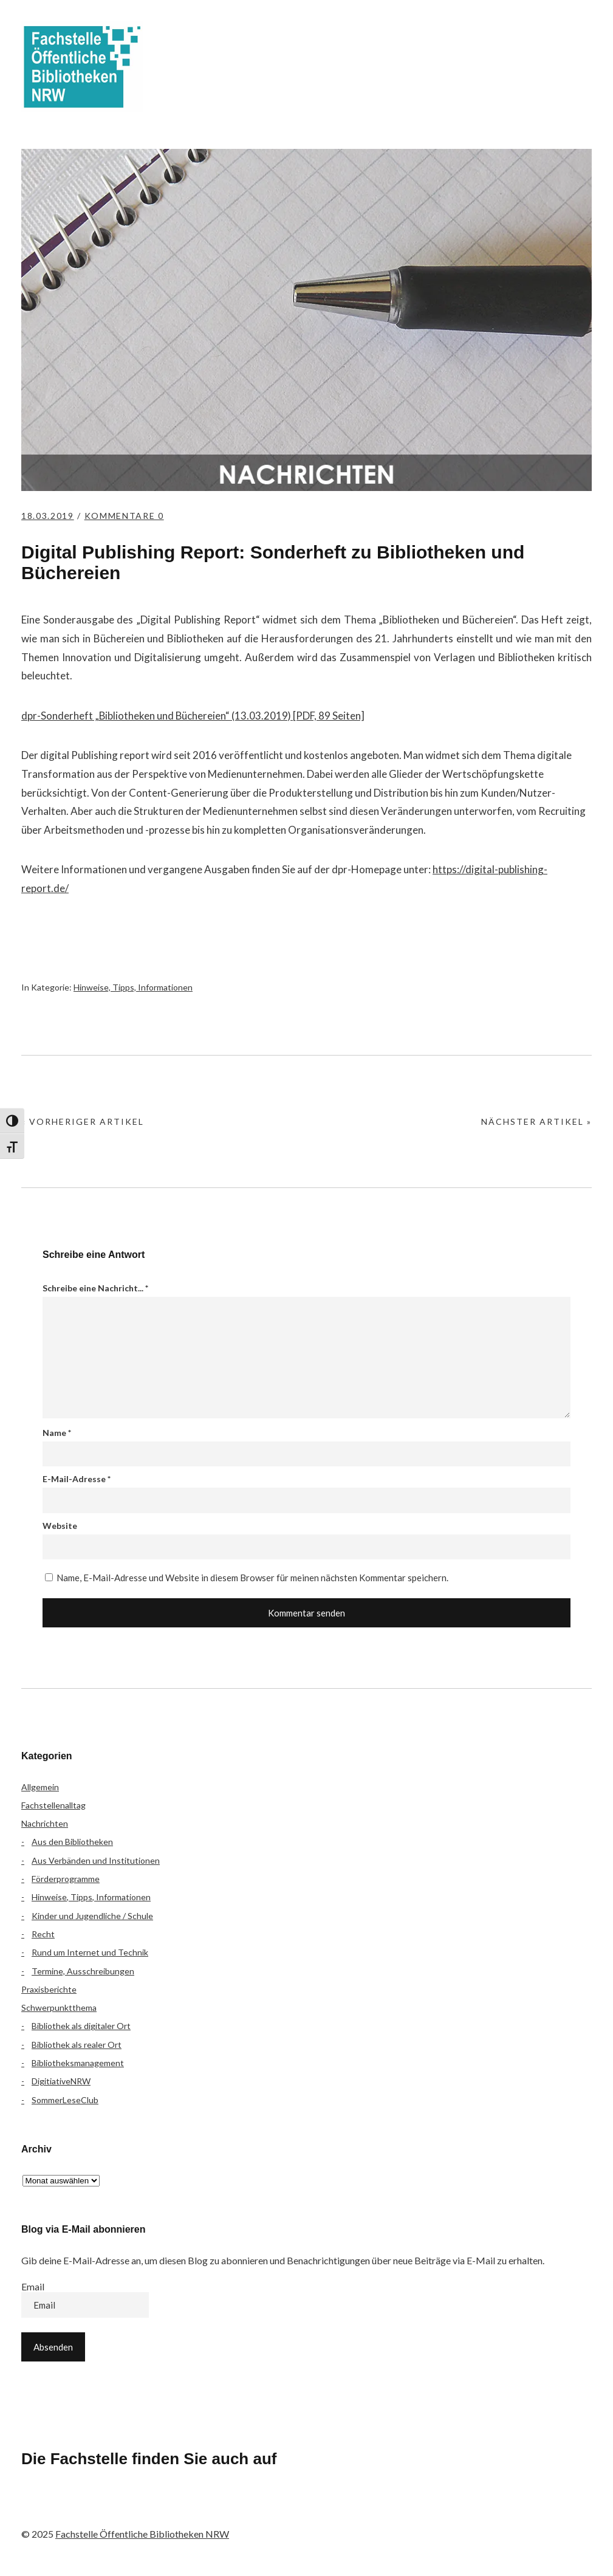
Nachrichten (44, 1823)
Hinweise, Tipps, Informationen (133, 987)
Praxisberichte (49, 1989)
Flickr (68, 2509)
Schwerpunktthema (59, 2007)
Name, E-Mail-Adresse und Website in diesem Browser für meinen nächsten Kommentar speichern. (252, 1577)
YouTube (133, 2509)
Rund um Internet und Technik (90, 1952)
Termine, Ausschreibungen (83, 1971)
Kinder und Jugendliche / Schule (92, 1916)
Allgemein (40, 1787)
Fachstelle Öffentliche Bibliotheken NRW (82, 66)
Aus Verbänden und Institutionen (96, 1860)
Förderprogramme (66, 1879)
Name (57, 1432)
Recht (43, 1934)
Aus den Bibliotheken (72, 1841)
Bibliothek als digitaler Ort (81, 2026)
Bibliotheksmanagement (78, 2063)
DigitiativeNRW (61, 2081)
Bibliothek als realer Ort (77, 2044)
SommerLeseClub (65, 2100)
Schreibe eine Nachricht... (95, 1288)
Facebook (36, 2509)
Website (60, 1525)
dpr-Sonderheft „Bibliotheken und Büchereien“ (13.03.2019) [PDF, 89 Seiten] (193, 715)
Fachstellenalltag (53, 1805)
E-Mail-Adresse (77, 1479)
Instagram (101, 2509)
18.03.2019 (48, 515)
